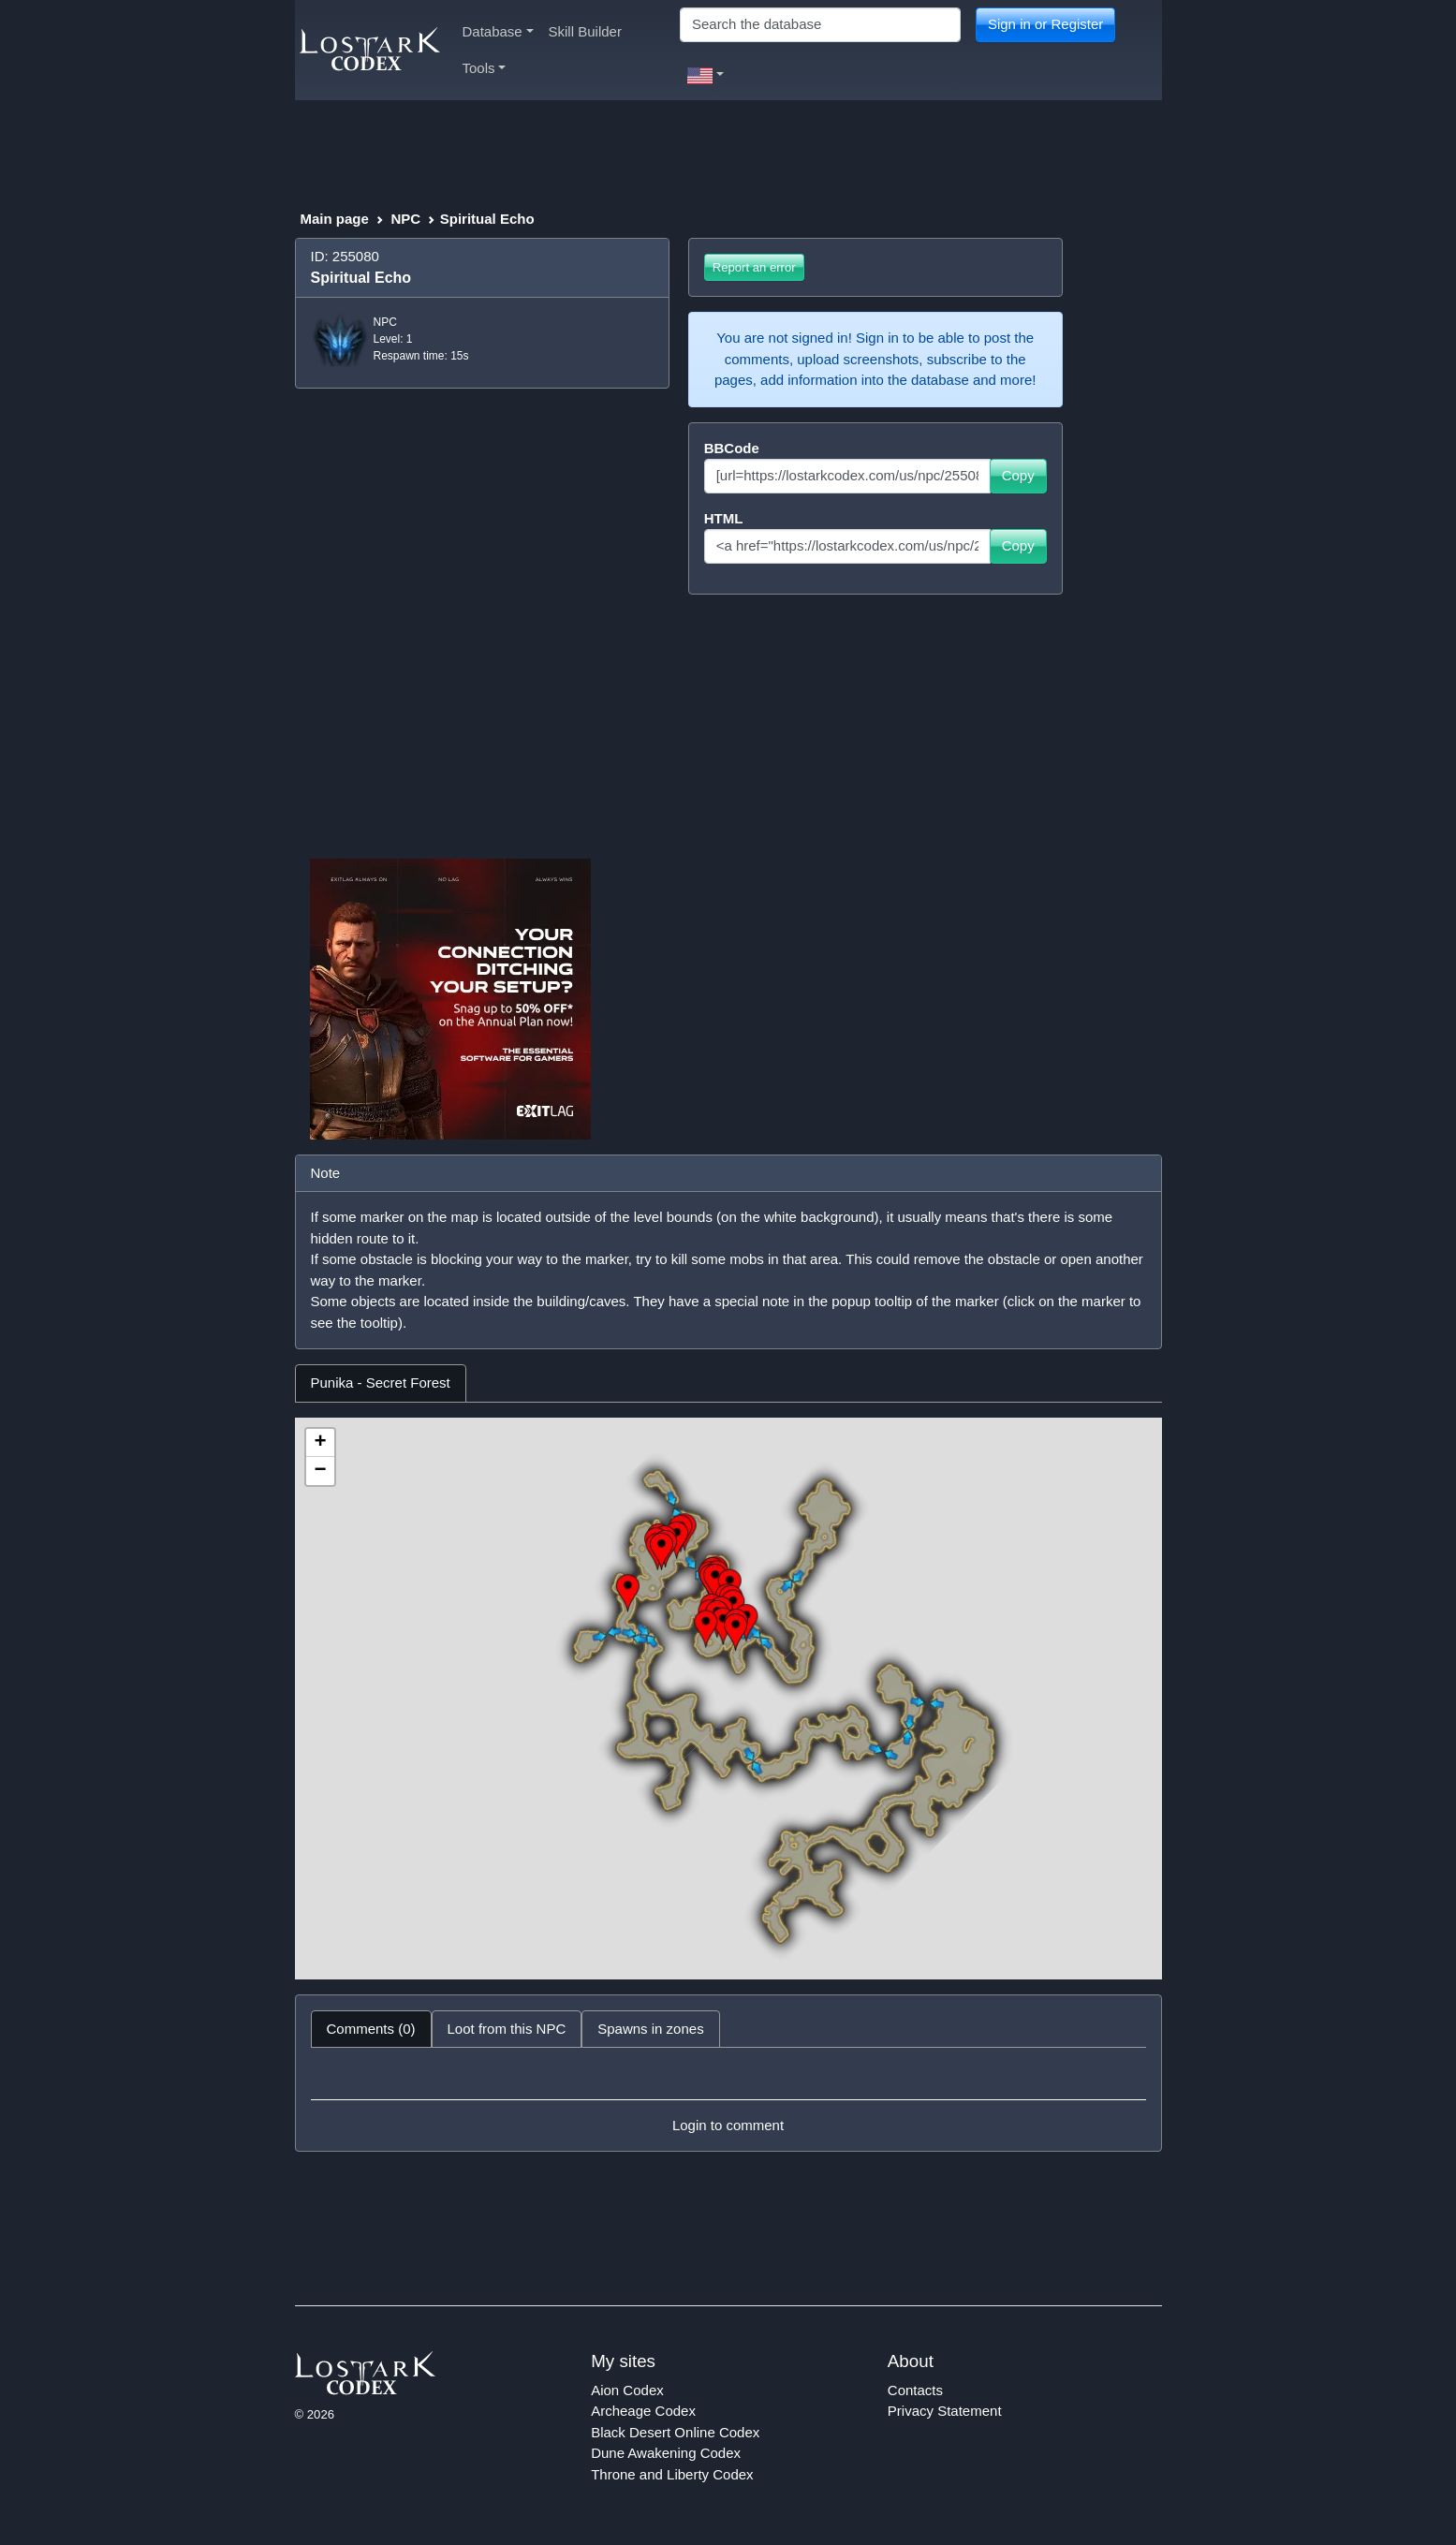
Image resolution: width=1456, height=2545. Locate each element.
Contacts (915, 2390)
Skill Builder (585, 31)
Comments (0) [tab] (371, 2029)
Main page (335, 219)
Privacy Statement (945, 2411)
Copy (1018, 475)
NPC (405, 219)
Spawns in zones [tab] (650, 2029)
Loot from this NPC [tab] (507, 2029)
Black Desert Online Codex (675, 2432)
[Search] (820, 24)
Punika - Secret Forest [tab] (380, 1382)
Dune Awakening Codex (666, 2453)
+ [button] (320, 1443)
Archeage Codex (643, 2411)
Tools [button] (485, 68)
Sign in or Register (1045, 24)
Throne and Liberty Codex (672, 2474)
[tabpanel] (728, 1698)
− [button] (320, 1471)
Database (498, 31)
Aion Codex (627, 2390)
